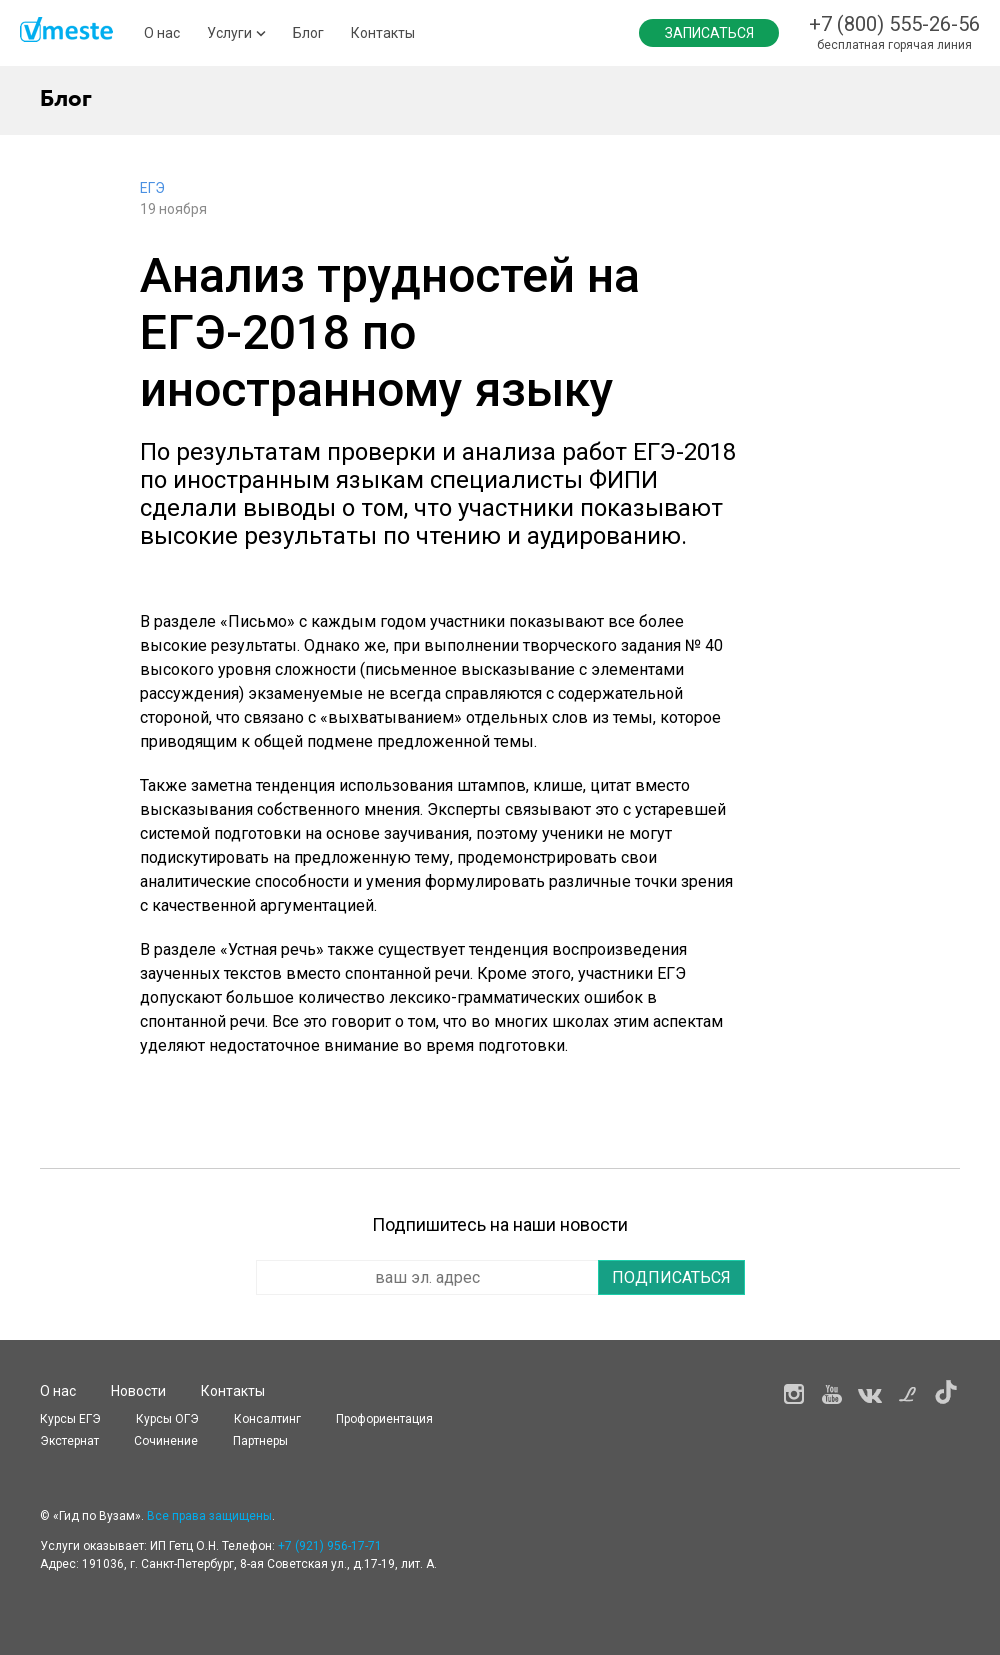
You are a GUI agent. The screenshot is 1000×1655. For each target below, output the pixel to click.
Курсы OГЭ (167, 1419)
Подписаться (671, 1277)
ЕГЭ (152, 188)
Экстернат (69, 1441)
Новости (138, 1391)
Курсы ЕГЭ (70, 1419)
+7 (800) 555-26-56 (894, 24)
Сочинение (166, 1441)
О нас (162, 33)
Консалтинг (267, 1419)
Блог (308, 33)
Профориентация (384, 1419)
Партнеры (260, 1441)
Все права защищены (209, 1516)
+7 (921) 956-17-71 (330, 1546)
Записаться (709, 33)
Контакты (383, 33)
